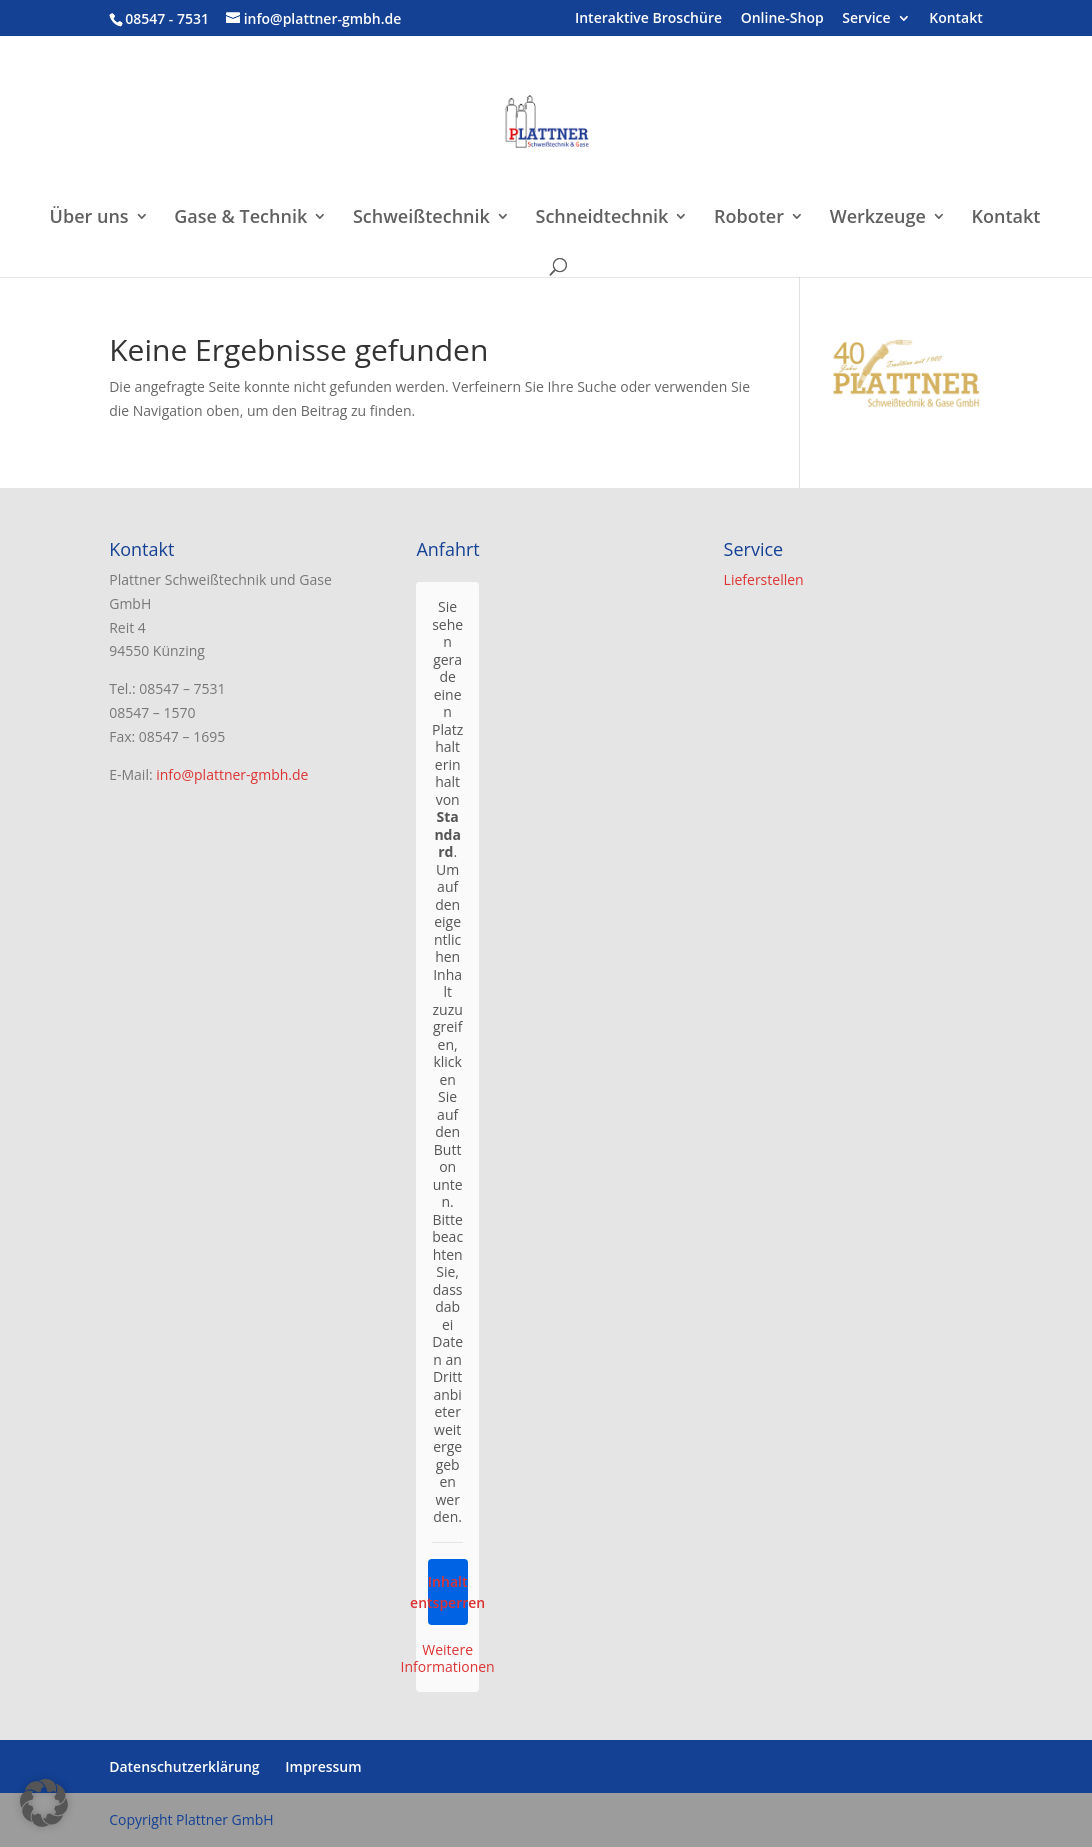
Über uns (89, 218)
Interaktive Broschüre (648, 19)
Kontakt (956, 19)
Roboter (749, 218)
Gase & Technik (240, 218)
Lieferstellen (764, 579)
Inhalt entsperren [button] (448, 1592)
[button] (44, 1803)
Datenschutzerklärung (184, 1766)
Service (866, 19)
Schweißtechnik (421, 218)
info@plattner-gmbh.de (232, 774)
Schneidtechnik (601, 218)
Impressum (323, 1766)
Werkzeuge (878, 218)
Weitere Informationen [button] (447, 1658)
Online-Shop (782, 19)
